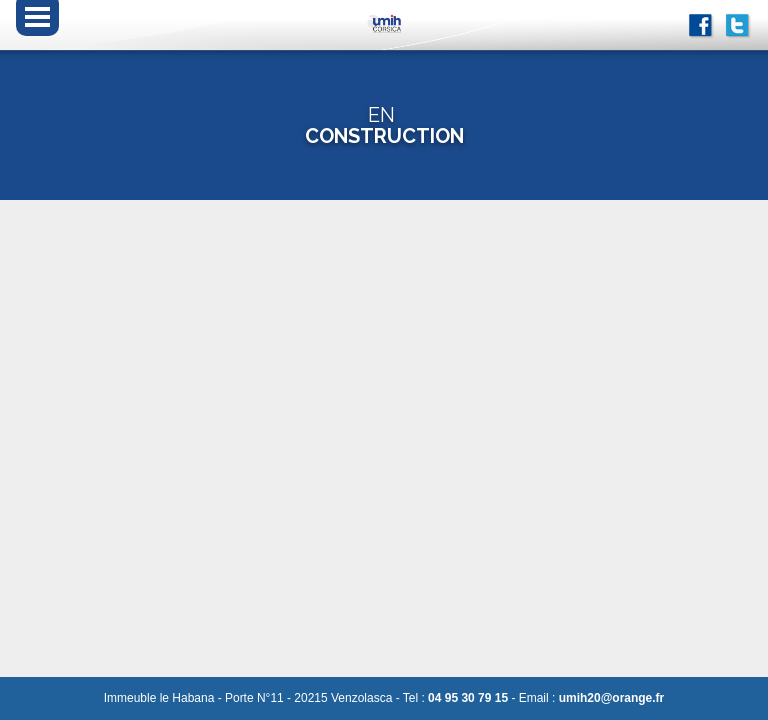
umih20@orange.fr (612, 698)
